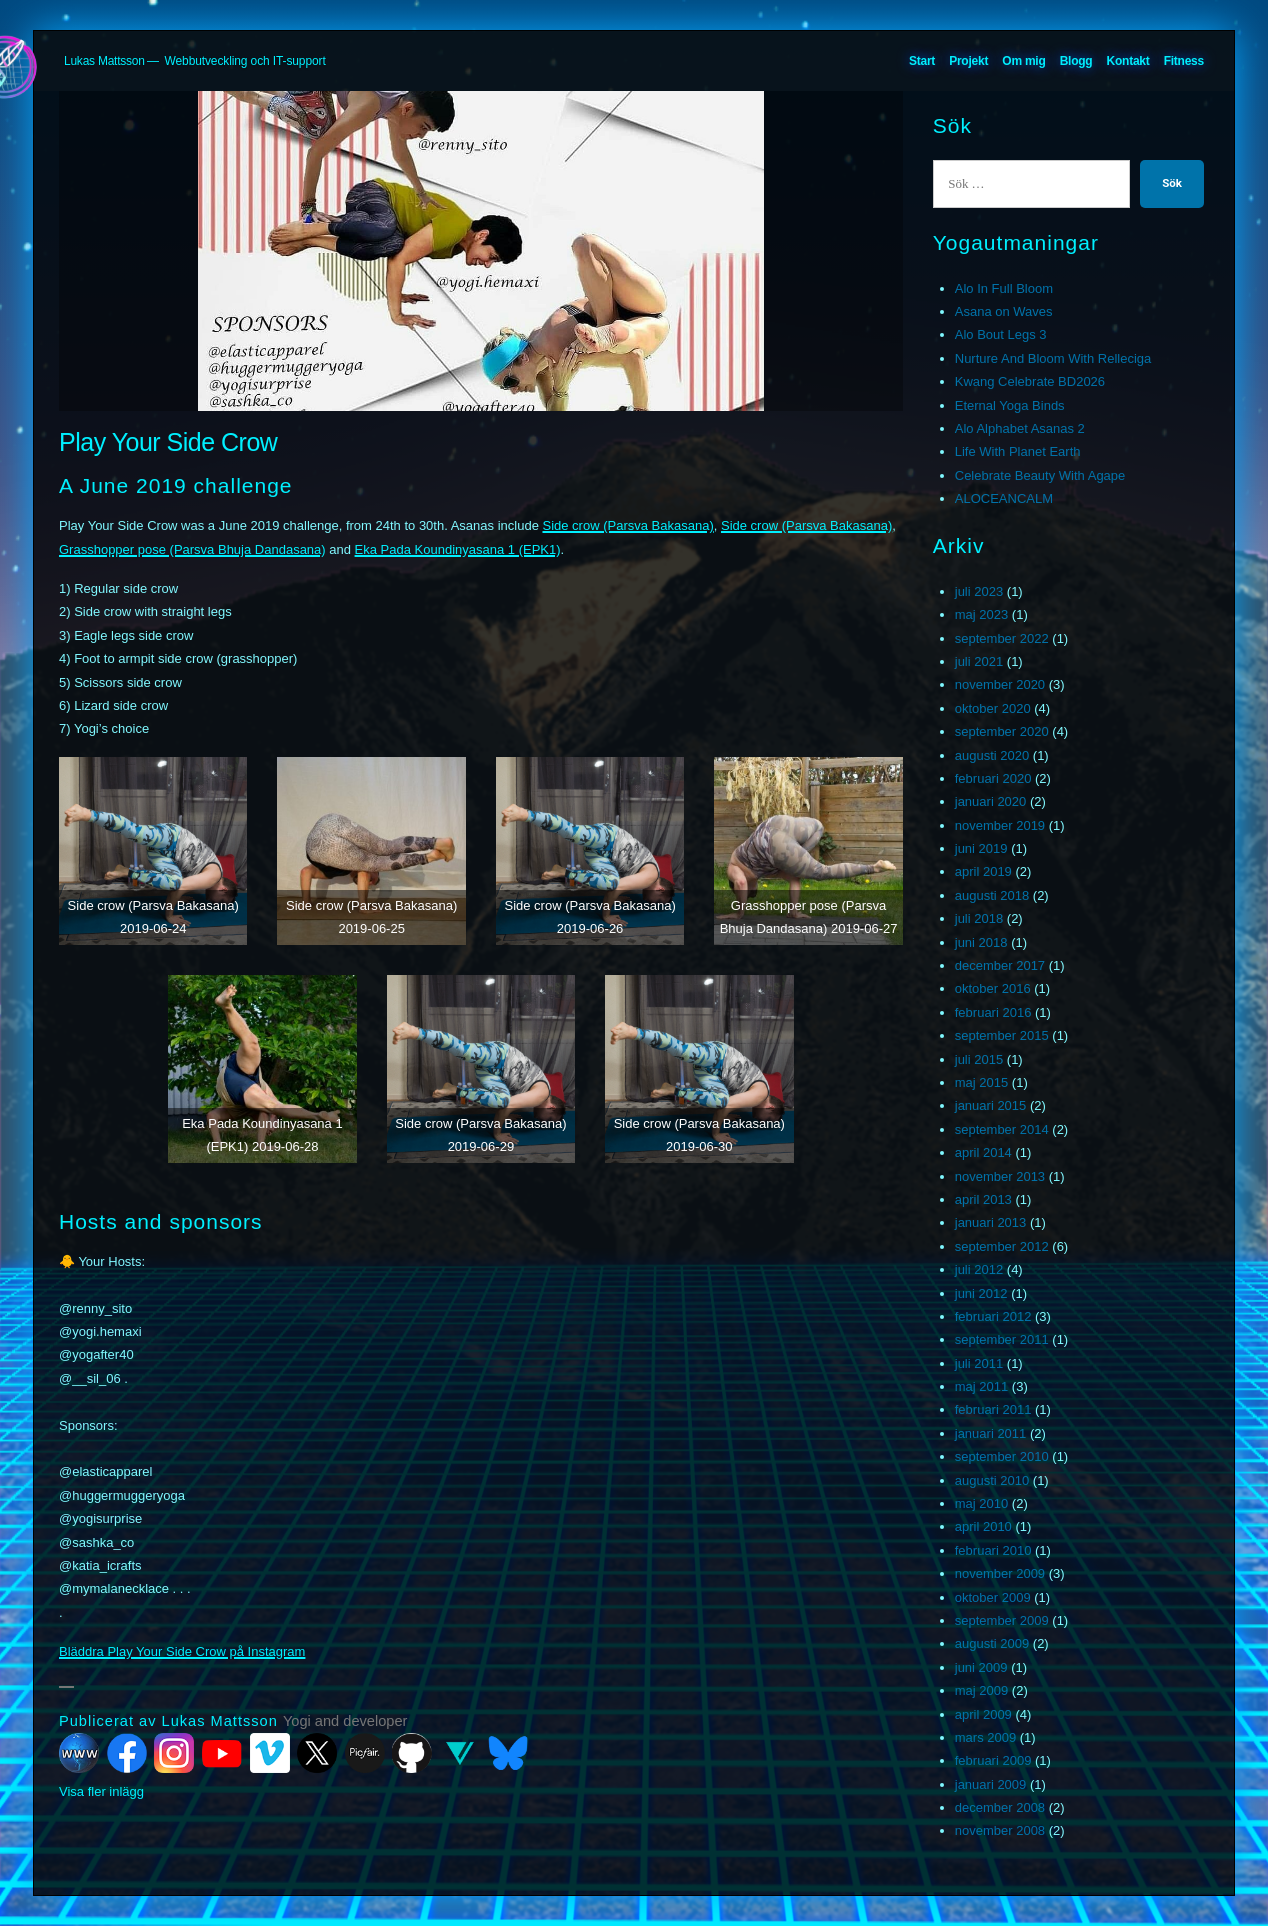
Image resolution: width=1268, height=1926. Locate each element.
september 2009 (1002, 1620)
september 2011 (1002, 1339)
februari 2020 (993, 778)
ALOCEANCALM (1004, 498)
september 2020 (1002, 731)
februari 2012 (993, 1316)
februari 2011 (993, 1409)
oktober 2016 (993, 988)
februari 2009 (993, 1760)
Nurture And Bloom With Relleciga (1053, 358)
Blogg (1076, 61)
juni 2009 (981, 1667)
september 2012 (1002, 1246)
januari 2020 (991, 801)
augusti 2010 (992, 1480)
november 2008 (1000, 1830)
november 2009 (1000, 1573)
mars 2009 (985, 1737)
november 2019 (1000, 825)
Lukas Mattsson (104, 61)
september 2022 (1002, 638)
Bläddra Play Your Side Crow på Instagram (182, 1651)
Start (922, 61)
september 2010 (1002, 1456)
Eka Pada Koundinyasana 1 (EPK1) (458, 549)
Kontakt (1128, 61)
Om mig (1023, 61)
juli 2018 (979, 918)
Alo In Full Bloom (1004, 288)
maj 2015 (981, 1082)
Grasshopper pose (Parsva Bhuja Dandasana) (192, 549)
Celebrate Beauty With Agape (1040, 475)
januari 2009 (991, 1784)
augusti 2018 (992, 895)
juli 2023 (979, 591)
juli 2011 (979, 1363)
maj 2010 (981, 1503)
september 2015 (1002, 1035)
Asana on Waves (1004, 311)
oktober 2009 (993, 1597)
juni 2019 (981, 848)
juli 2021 (979, 661)
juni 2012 (981, 1293)
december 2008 (1000, 1807)
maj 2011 (981, 1386)
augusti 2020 (992, 755)
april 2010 (983, 1526)
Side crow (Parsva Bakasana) (627, 525)
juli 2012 (979, 1269)
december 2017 (1000, 965)
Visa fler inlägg (101, 1791)
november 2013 (1000, 1176)
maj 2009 (981, 1690)
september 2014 (1002, 1129)
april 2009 (983, 1714)
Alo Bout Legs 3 (1001, 334)
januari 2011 (991, 1433)
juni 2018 (981, 942)
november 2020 (1000, 684)
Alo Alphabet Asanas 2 (1020, 428)
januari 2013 (991, 1222)
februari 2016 (993, 1012)
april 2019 (983, 871)
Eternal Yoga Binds (1010, 405)
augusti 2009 (992, 1643)
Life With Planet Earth (1018, 451)
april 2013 (983, 1199)
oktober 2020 (993, 708)
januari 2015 (991, 1105)
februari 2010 (993, 1550)
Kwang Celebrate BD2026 (1030, 381)
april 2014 (983, 1152)
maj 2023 (981, 614)
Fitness (1184, 61)
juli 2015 (979, 1059)
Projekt (968, 61)
